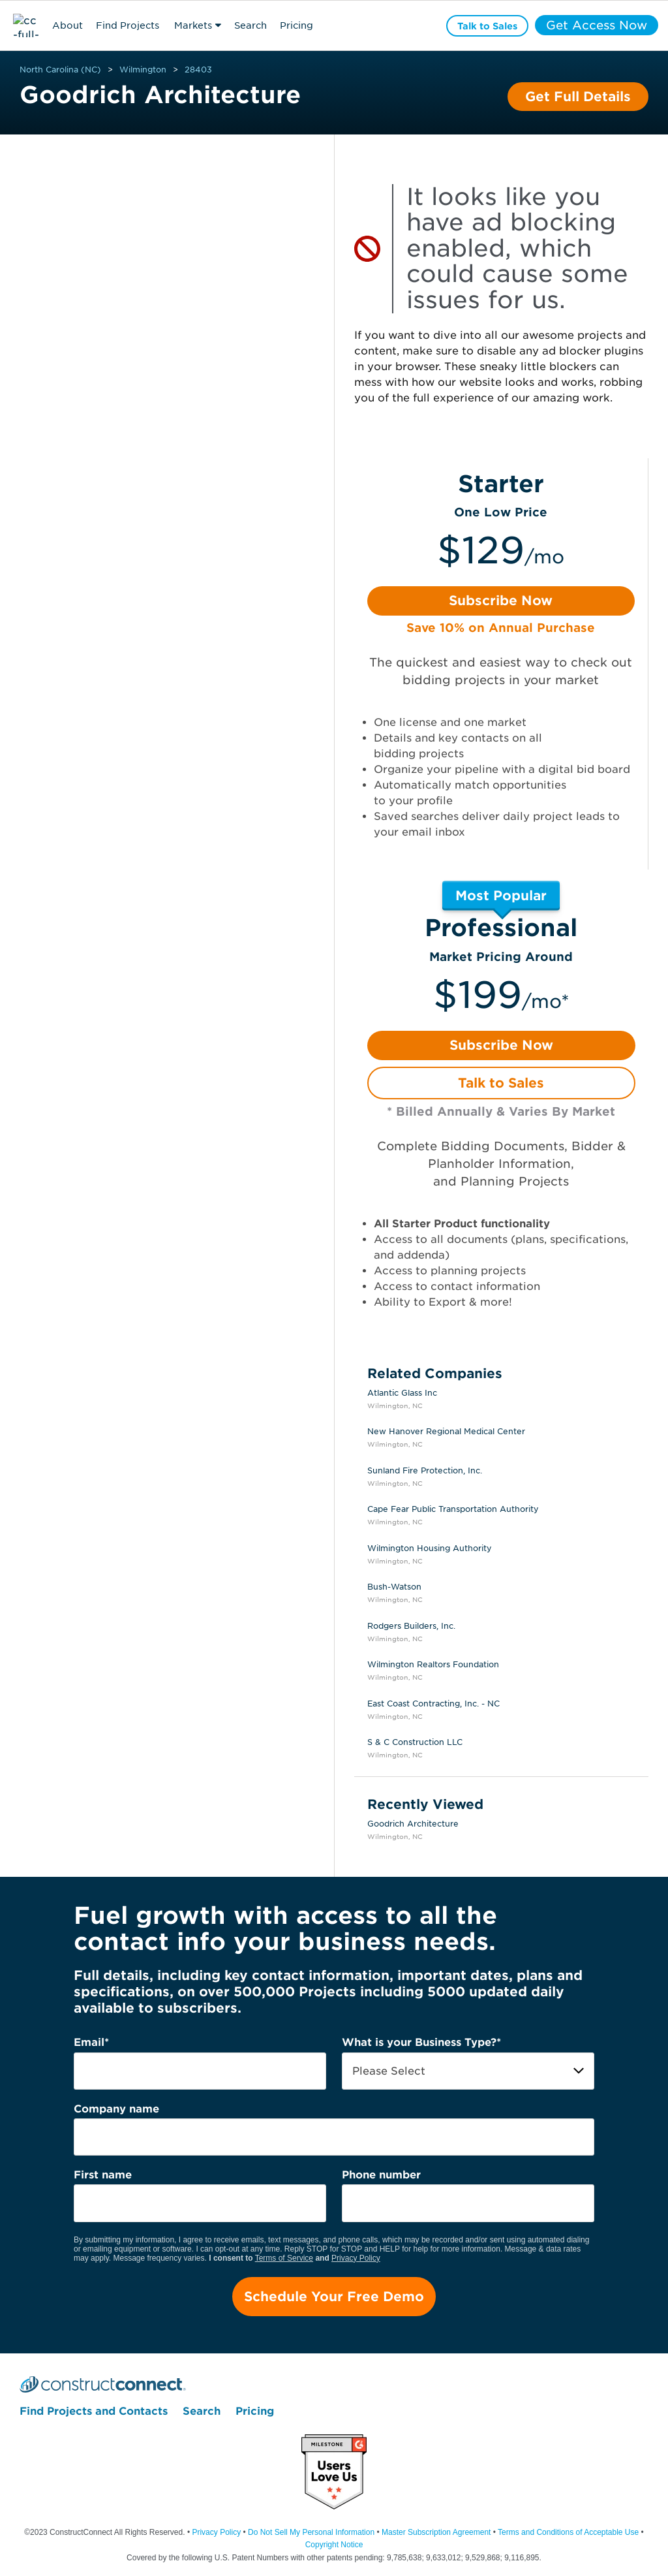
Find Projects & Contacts (127, 27)
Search (250, 25)
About (67, 25)
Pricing (296, 25)
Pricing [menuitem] (254, 2411)
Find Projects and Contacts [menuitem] (94, 2411)
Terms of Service (284, 2258)
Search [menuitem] (201, 2411)
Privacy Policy (355, 2258)
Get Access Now (596, 25)
